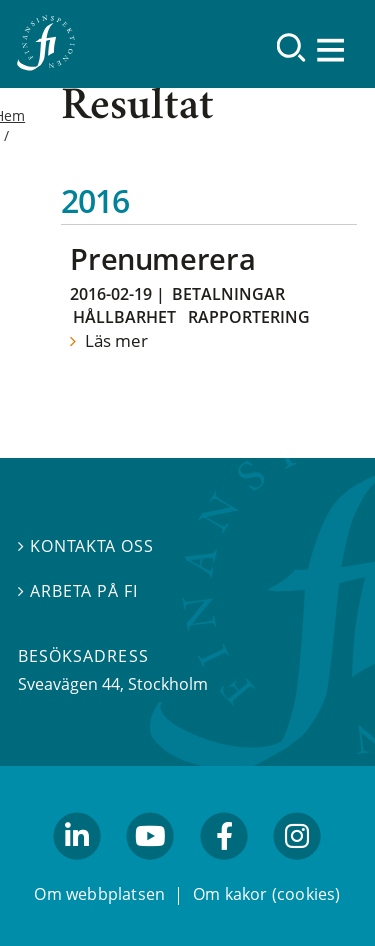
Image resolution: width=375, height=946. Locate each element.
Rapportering (249, 317)
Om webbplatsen (99, 894)
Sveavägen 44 (69, 684)
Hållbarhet (124, 317)
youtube (151, 869)
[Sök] (291, 47)
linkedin (77, 869)
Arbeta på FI (78, 591)
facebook (224, 869)
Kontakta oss (86, 546)
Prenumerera (162, 258)
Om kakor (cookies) (266, 894)
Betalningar (228, 294)
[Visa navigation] (332, 49)
